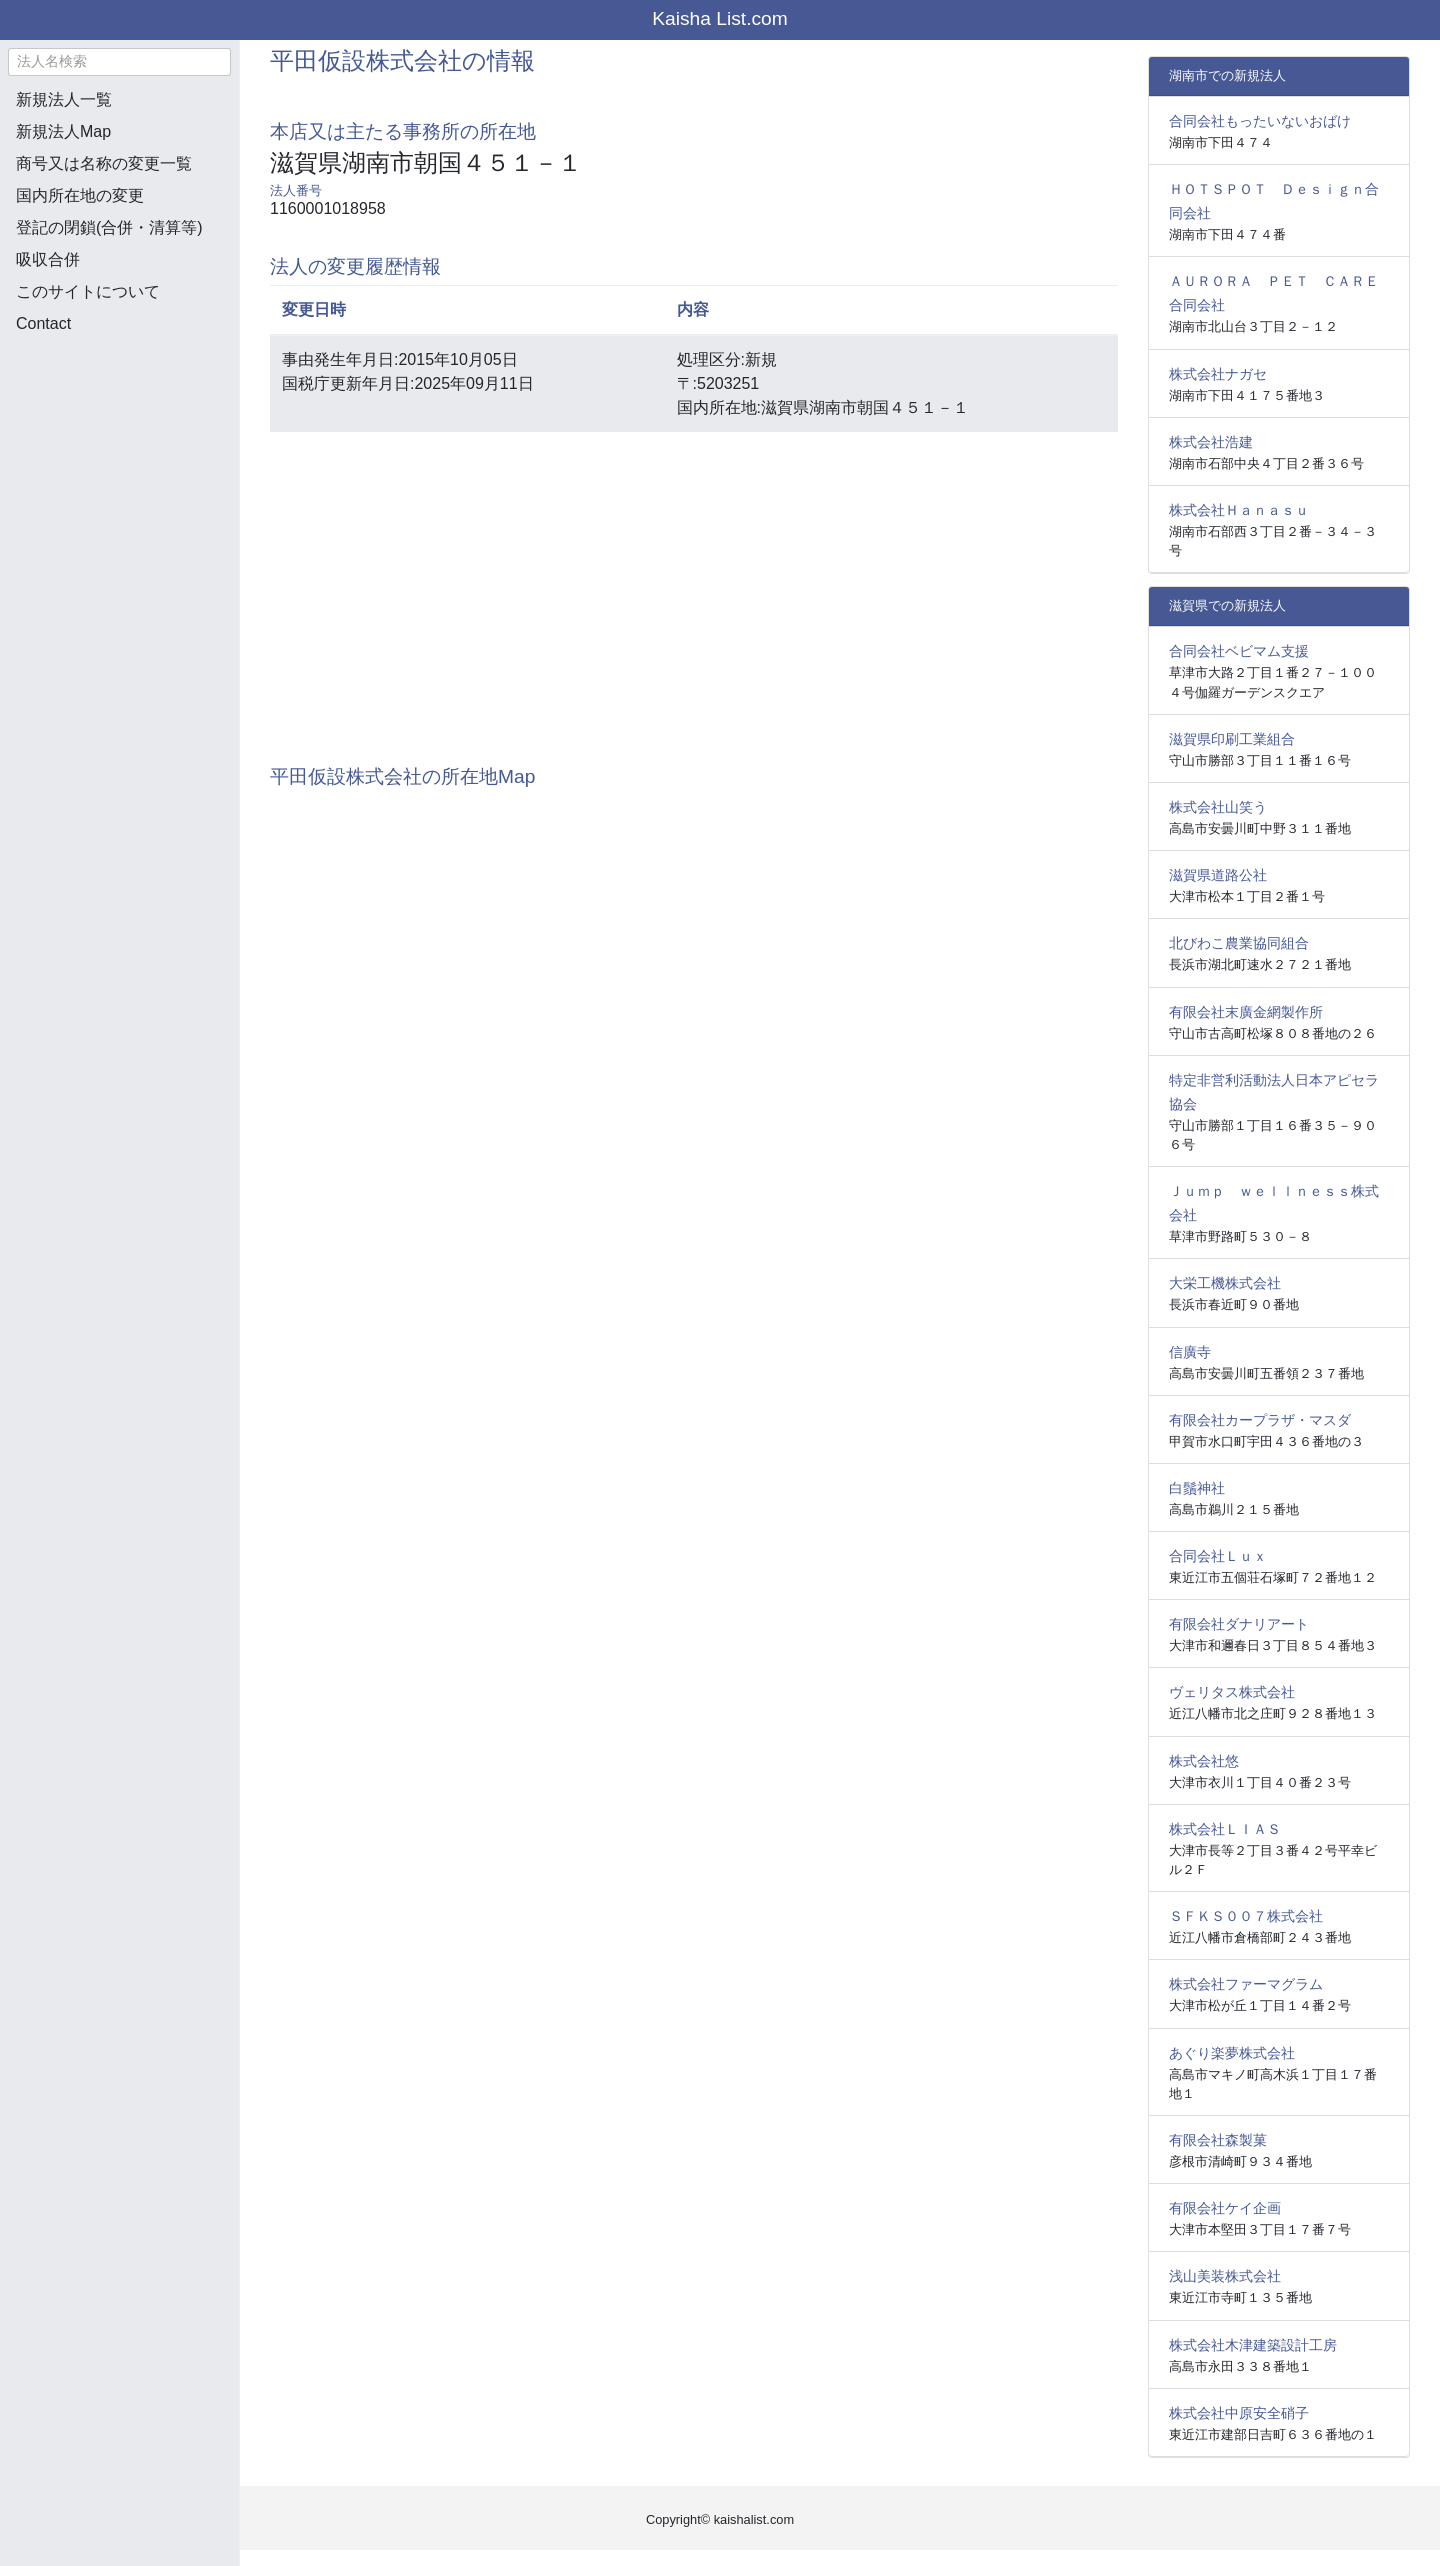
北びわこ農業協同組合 (1239, 943)
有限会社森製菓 (1218, 2140)
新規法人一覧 (64, 99)
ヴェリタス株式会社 (1232, 1692)
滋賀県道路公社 (1218, 875)
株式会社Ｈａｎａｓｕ (1239, 510)
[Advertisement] (120, 456)
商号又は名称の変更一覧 (104, 163)
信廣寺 (1190, 1352)
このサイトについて (88, 291)
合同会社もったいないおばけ (1260, 121)
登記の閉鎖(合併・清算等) (109, 227)
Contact (43, 323)
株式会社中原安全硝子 (1239, 2413)
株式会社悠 (1204, 1761)
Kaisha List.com (719, 18)
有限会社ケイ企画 (1225, 2208)
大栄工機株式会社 (1225, 1283)
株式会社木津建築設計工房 (1253, 2345)
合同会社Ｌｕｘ (1218, 1556)
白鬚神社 (1197, 1488)
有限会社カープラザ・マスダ (1260, 1420)
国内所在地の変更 (80, 195)
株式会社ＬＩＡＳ (1225, 1829)
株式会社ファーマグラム (1246, 1984)
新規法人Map (63, 131)
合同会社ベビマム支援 (1239, 651)
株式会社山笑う (1218, 807)
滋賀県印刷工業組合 (1232, 739)
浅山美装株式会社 (1225, 2276)
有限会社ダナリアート (1239, 1624)
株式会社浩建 (1211, 442)
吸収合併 (48, 259)
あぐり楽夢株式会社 (1232, 2053)
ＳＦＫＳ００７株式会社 (1246, 1916)
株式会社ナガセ (1218, 374)
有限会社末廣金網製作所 (1246, 1012)
